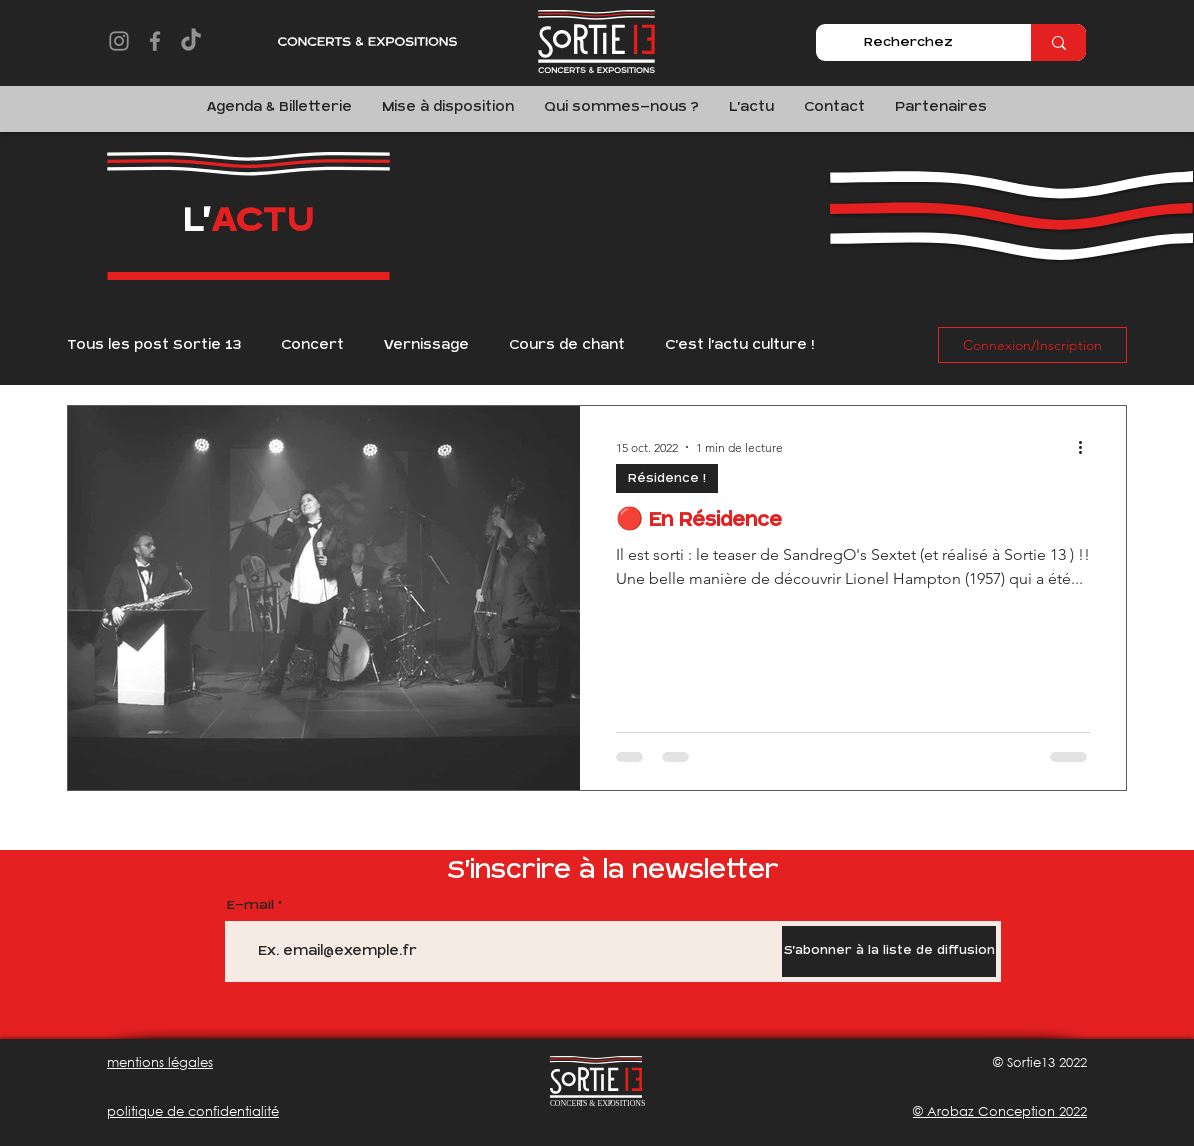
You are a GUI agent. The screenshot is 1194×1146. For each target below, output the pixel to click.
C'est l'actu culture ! (739, 345)
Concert (312, 345)
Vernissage (426, 345)
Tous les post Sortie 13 (154, 345)
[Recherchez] (908, 42)
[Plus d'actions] (1087, 447)
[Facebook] (155, 41)
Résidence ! (667, 478)
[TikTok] (191, 41)
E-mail (250, 905)
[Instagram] (119, 41)
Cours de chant (567, 345)
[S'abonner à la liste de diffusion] (889, 951)
